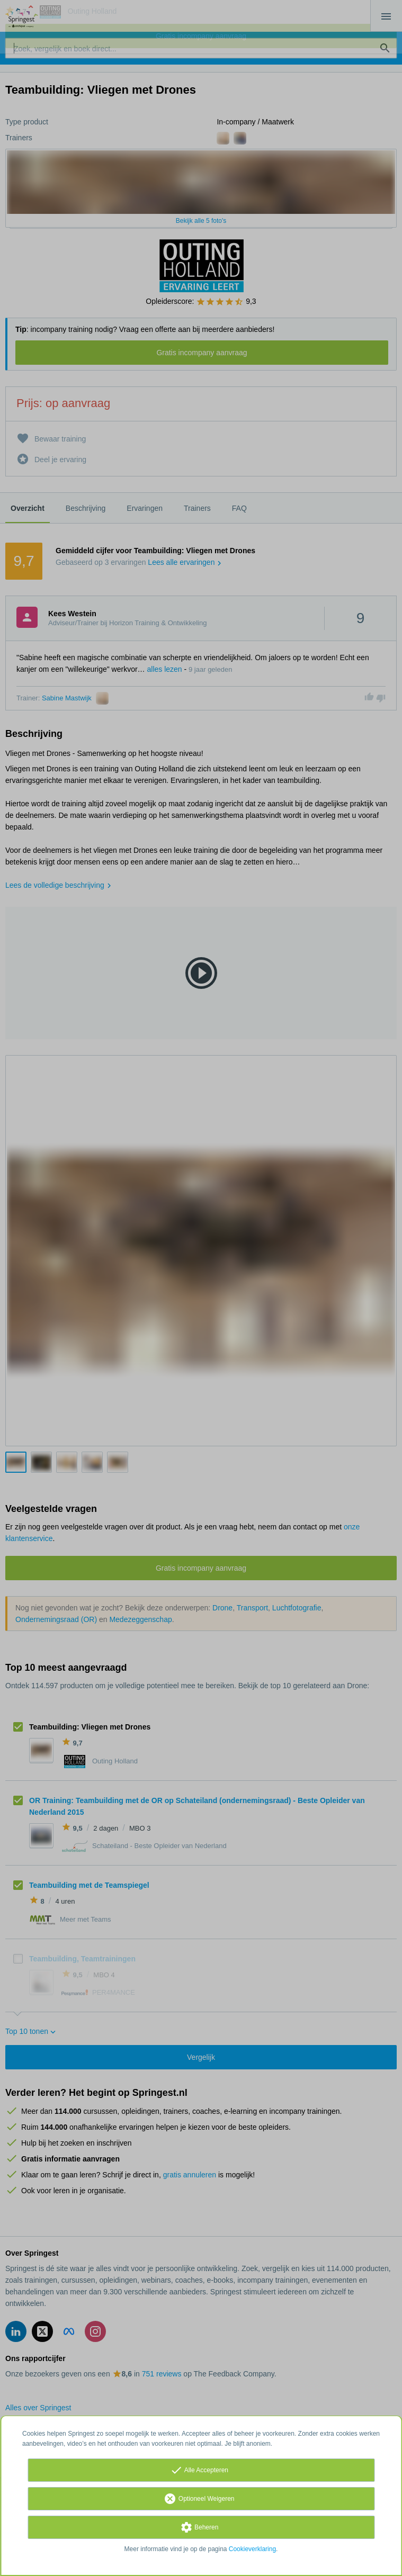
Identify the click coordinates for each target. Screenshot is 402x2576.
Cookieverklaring (252, 2549)
